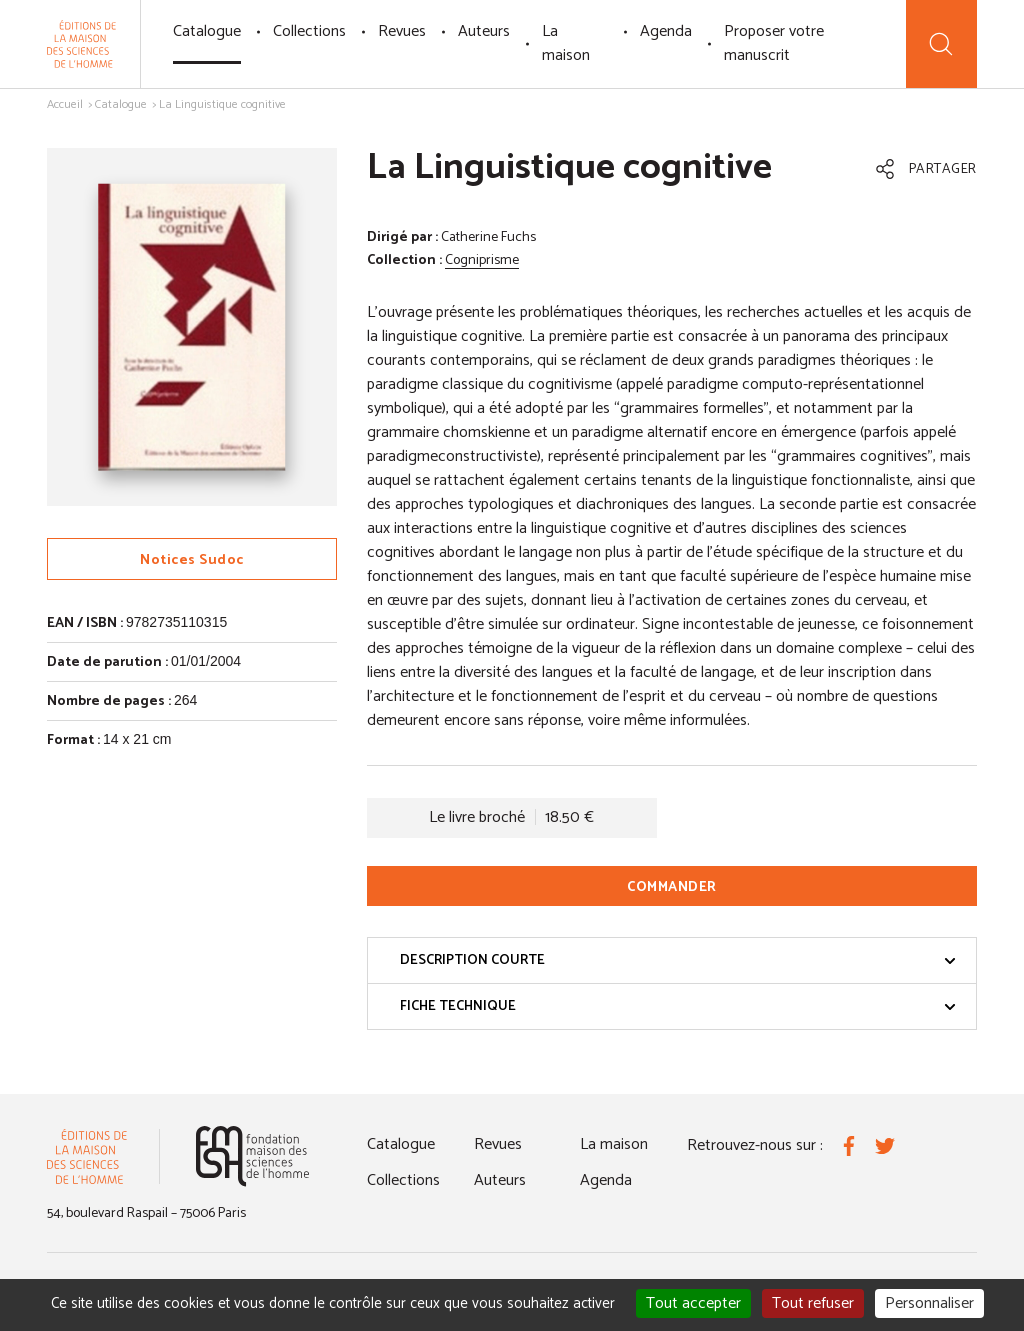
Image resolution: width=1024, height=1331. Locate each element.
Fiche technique (678, 1006)
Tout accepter (693, 1303)
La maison (566, 43)
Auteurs (484, 31)
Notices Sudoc (192, 560)
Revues (402, 31)
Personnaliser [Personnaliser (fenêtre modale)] (929, 1303)
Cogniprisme (482, 260)
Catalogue (207, 31)
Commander (672, 887)
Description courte (678, 960)
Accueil (65, 104)
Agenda (666, 31)
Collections (309, 31)
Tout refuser (813, 1303)
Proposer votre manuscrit (774, 43)
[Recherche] (941, 44)
